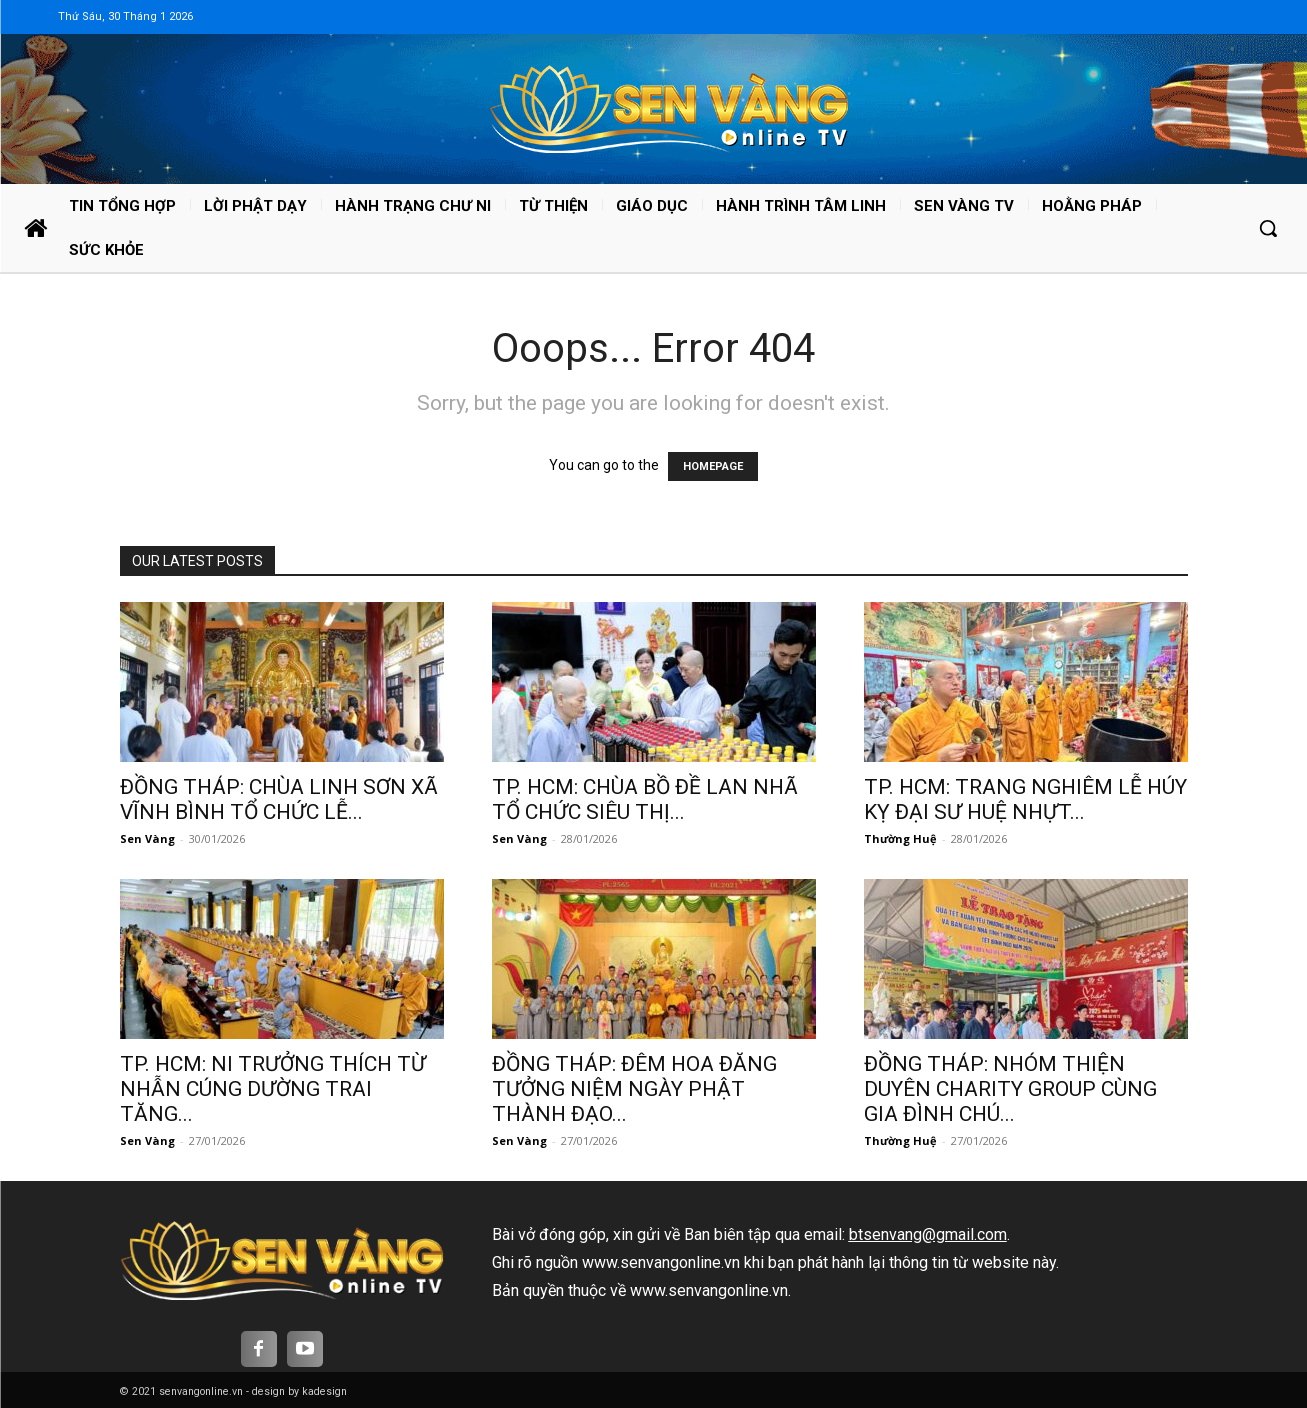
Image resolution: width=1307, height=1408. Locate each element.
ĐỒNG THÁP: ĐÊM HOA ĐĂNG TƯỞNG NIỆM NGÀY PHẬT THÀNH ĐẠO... (634, 1089)
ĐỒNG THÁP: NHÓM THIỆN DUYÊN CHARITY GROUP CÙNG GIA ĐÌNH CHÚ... (1010, 1089)
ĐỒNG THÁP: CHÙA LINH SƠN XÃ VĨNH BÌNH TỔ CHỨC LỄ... (279, 799)
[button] (1268, 228)
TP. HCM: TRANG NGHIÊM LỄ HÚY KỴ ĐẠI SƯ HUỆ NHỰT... (1025, 799)
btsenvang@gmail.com (928, 1234)
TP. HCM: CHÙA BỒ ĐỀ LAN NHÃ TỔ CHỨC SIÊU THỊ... (645, 799)
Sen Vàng (147, 838)
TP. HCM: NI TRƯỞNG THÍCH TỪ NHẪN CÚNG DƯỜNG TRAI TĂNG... (273, 1089)
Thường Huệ (900, 838)
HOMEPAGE (713, 466)
